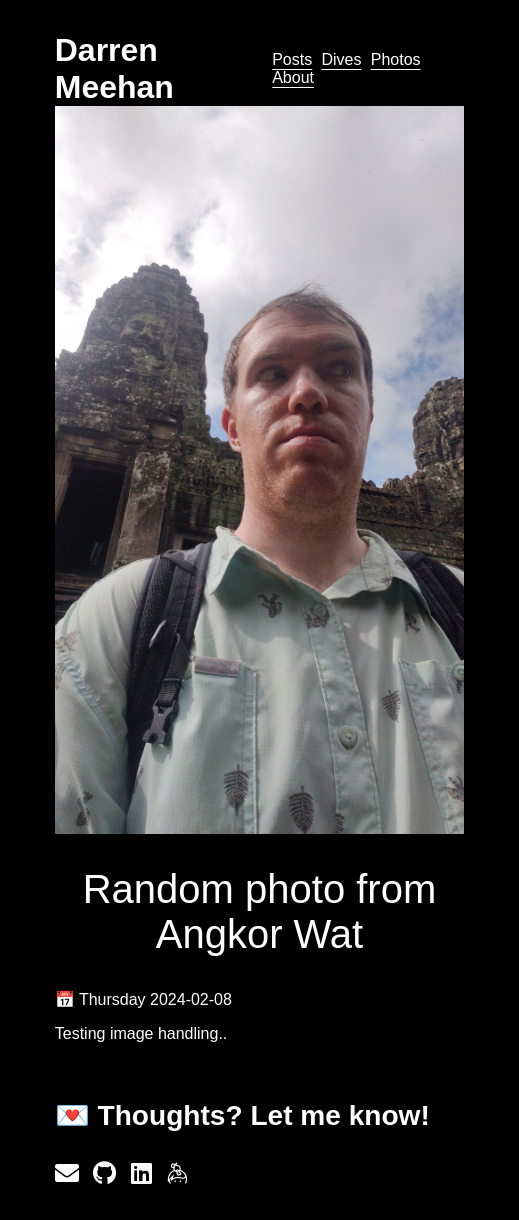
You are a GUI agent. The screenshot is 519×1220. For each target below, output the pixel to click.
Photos (396, 59)
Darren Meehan (114, 68)
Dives (341, 59)
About (293, 77)
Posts (292, 59)
